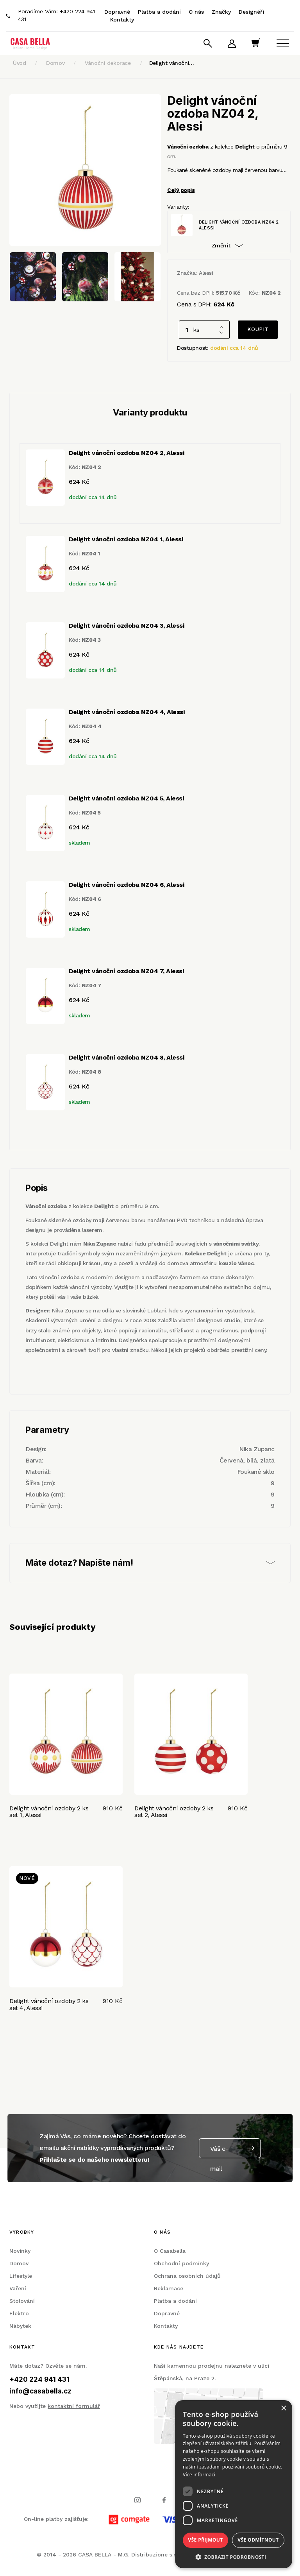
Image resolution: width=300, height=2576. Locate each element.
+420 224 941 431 (39, 2379)
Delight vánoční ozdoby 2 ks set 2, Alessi (173, 1811)
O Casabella (170, 2251)
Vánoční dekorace (107, 63)
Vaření (17, 2288)
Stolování (22, 2301)
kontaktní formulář (74, 2406)
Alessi (206, 273)
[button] (233, 2556)
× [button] (283, 2408)
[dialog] (233, 2484)
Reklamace (168, 2288)
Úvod (19, 63)
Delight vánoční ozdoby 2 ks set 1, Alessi (48, 1811)
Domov (55, 63)
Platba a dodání (159, 12)
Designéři (251, 12)
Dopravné (117, 12)
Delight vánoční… (171, 63)
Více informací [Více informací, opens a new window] (199, 2474)
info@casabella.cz (40, 2391)
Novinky (19, 2251)
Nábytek (20, 2326)
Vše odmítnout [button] (258, 2540)
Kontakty (122, 19)
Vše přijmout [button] (205, 2540)
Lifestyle (20, 2276)
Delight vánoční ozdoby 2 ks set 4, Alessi (48, 2004)
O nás (196, 12)
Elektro (19, 2313)
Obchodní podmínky (181, 2263)
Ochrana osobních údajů (187, 2276)
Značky (221, 12)
